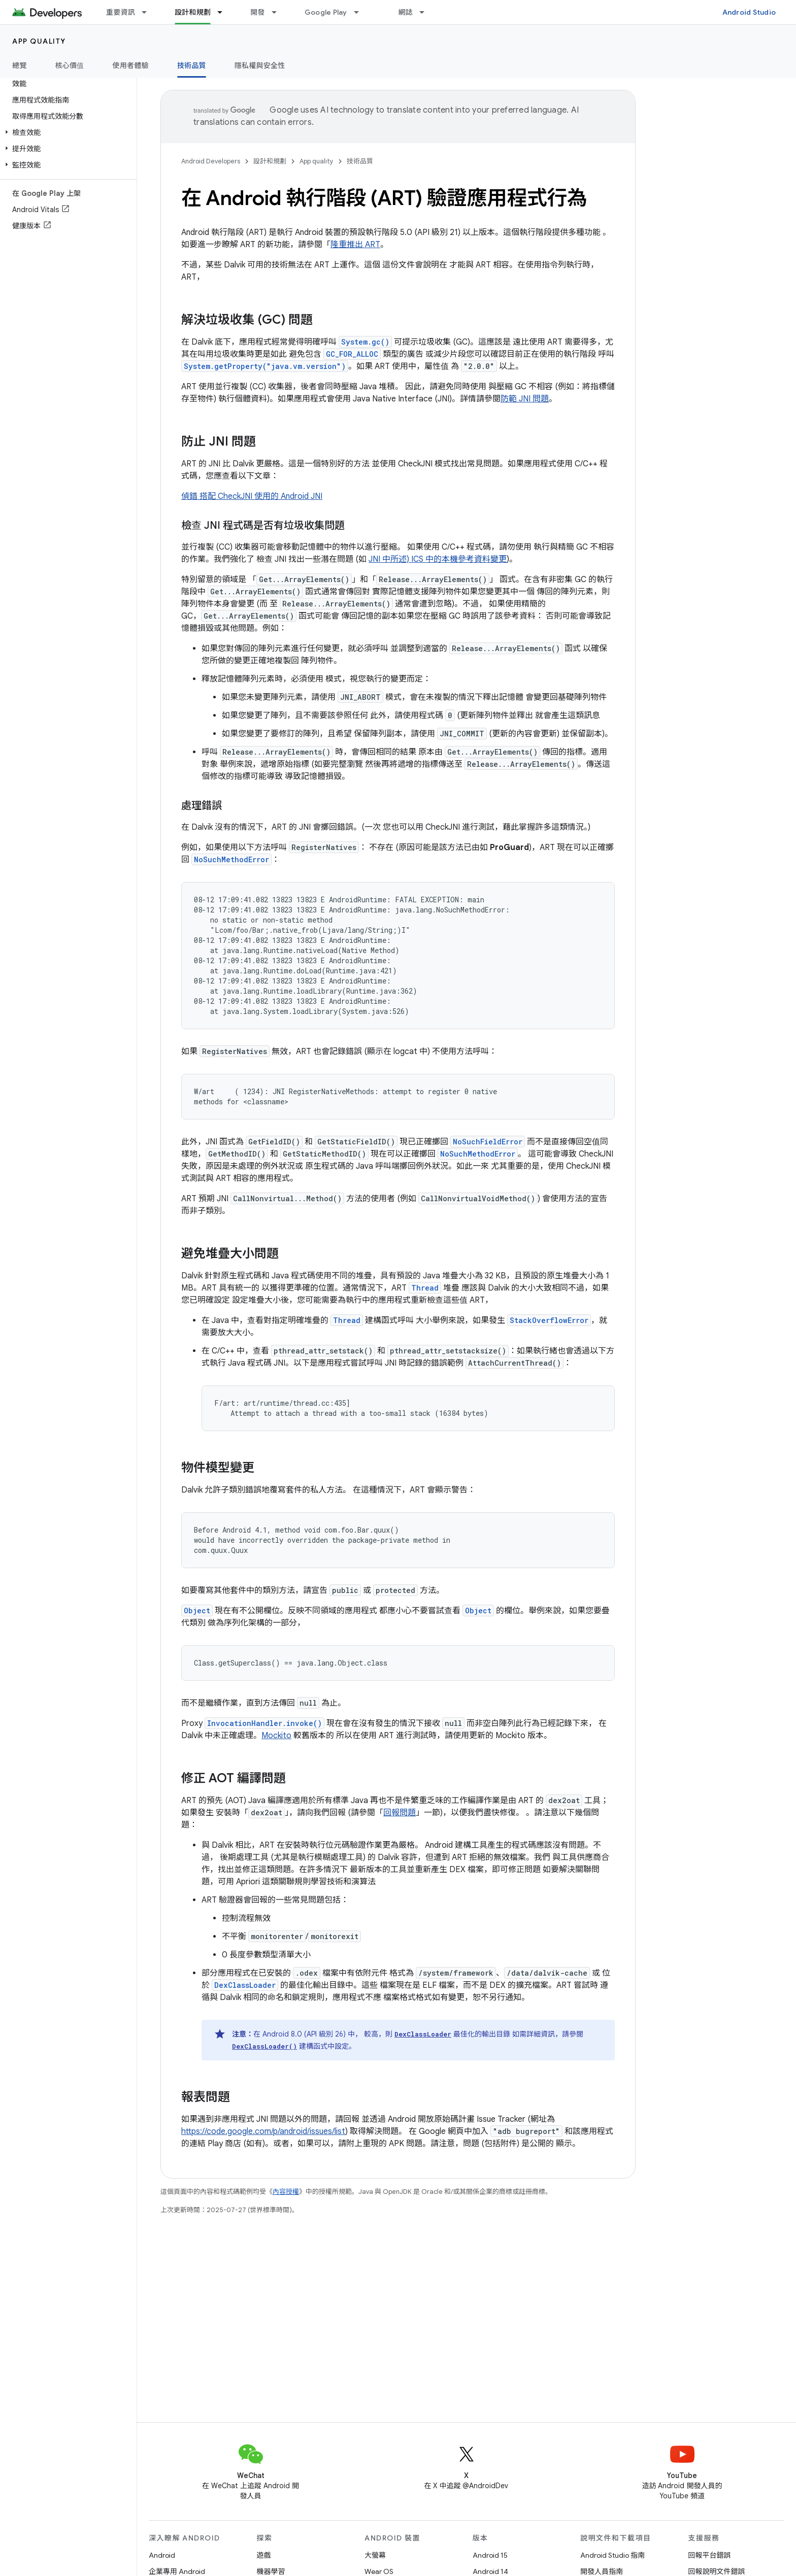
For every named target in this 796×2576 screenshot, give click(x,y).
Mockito (276, 1736)
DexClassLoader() (264, 2046)
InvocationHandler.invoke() (264, 1723)
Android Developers (210, 161)
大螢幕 (375, 2555)
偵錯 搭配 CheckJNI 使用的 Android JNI (251, 496)
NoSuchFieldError (487, 1141)
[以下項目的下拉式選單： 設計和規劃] (224, 12)
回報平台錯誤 (709, 2555)
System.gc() (365, 342)
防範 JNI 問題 (525, 399)
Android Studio (749, 12)
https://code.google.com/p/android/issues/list (263, 2131)
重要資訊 (120, 12)
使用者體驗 (131, 65)
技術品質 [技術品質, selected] (191, 65)
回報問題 (399, 1813)
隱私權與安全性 (260, 65)
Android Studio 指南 (612, 2555)
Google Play (326, 12)
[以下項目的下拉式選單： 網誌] (426, 12)
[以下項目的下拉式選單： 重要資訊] (148, 12)
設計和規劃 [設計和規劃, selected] (193, 12)
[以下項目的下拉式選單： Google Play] (361, 12)
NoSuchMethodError (231, 859)
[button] (66, 132)
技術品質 (360, 161)
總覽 (19, 65)
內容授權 (286, 2191)
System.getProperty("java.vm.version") (265, 366)
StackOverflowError (549, 1320)
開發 (257, 12)
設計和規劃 (269, 161)
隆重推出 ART (355, 245)
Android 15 (490, 2555)
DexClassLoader (245, 1985)
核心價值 (69, 65)
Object (197, 1610)
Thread (425, 1288)
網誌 (406, 12)
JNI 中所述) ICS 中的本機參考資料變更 (438, 559)
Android (162, 2555)
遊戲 (264, 2555)
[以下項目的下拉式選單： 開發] (278, 12)
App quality (39, 41)
